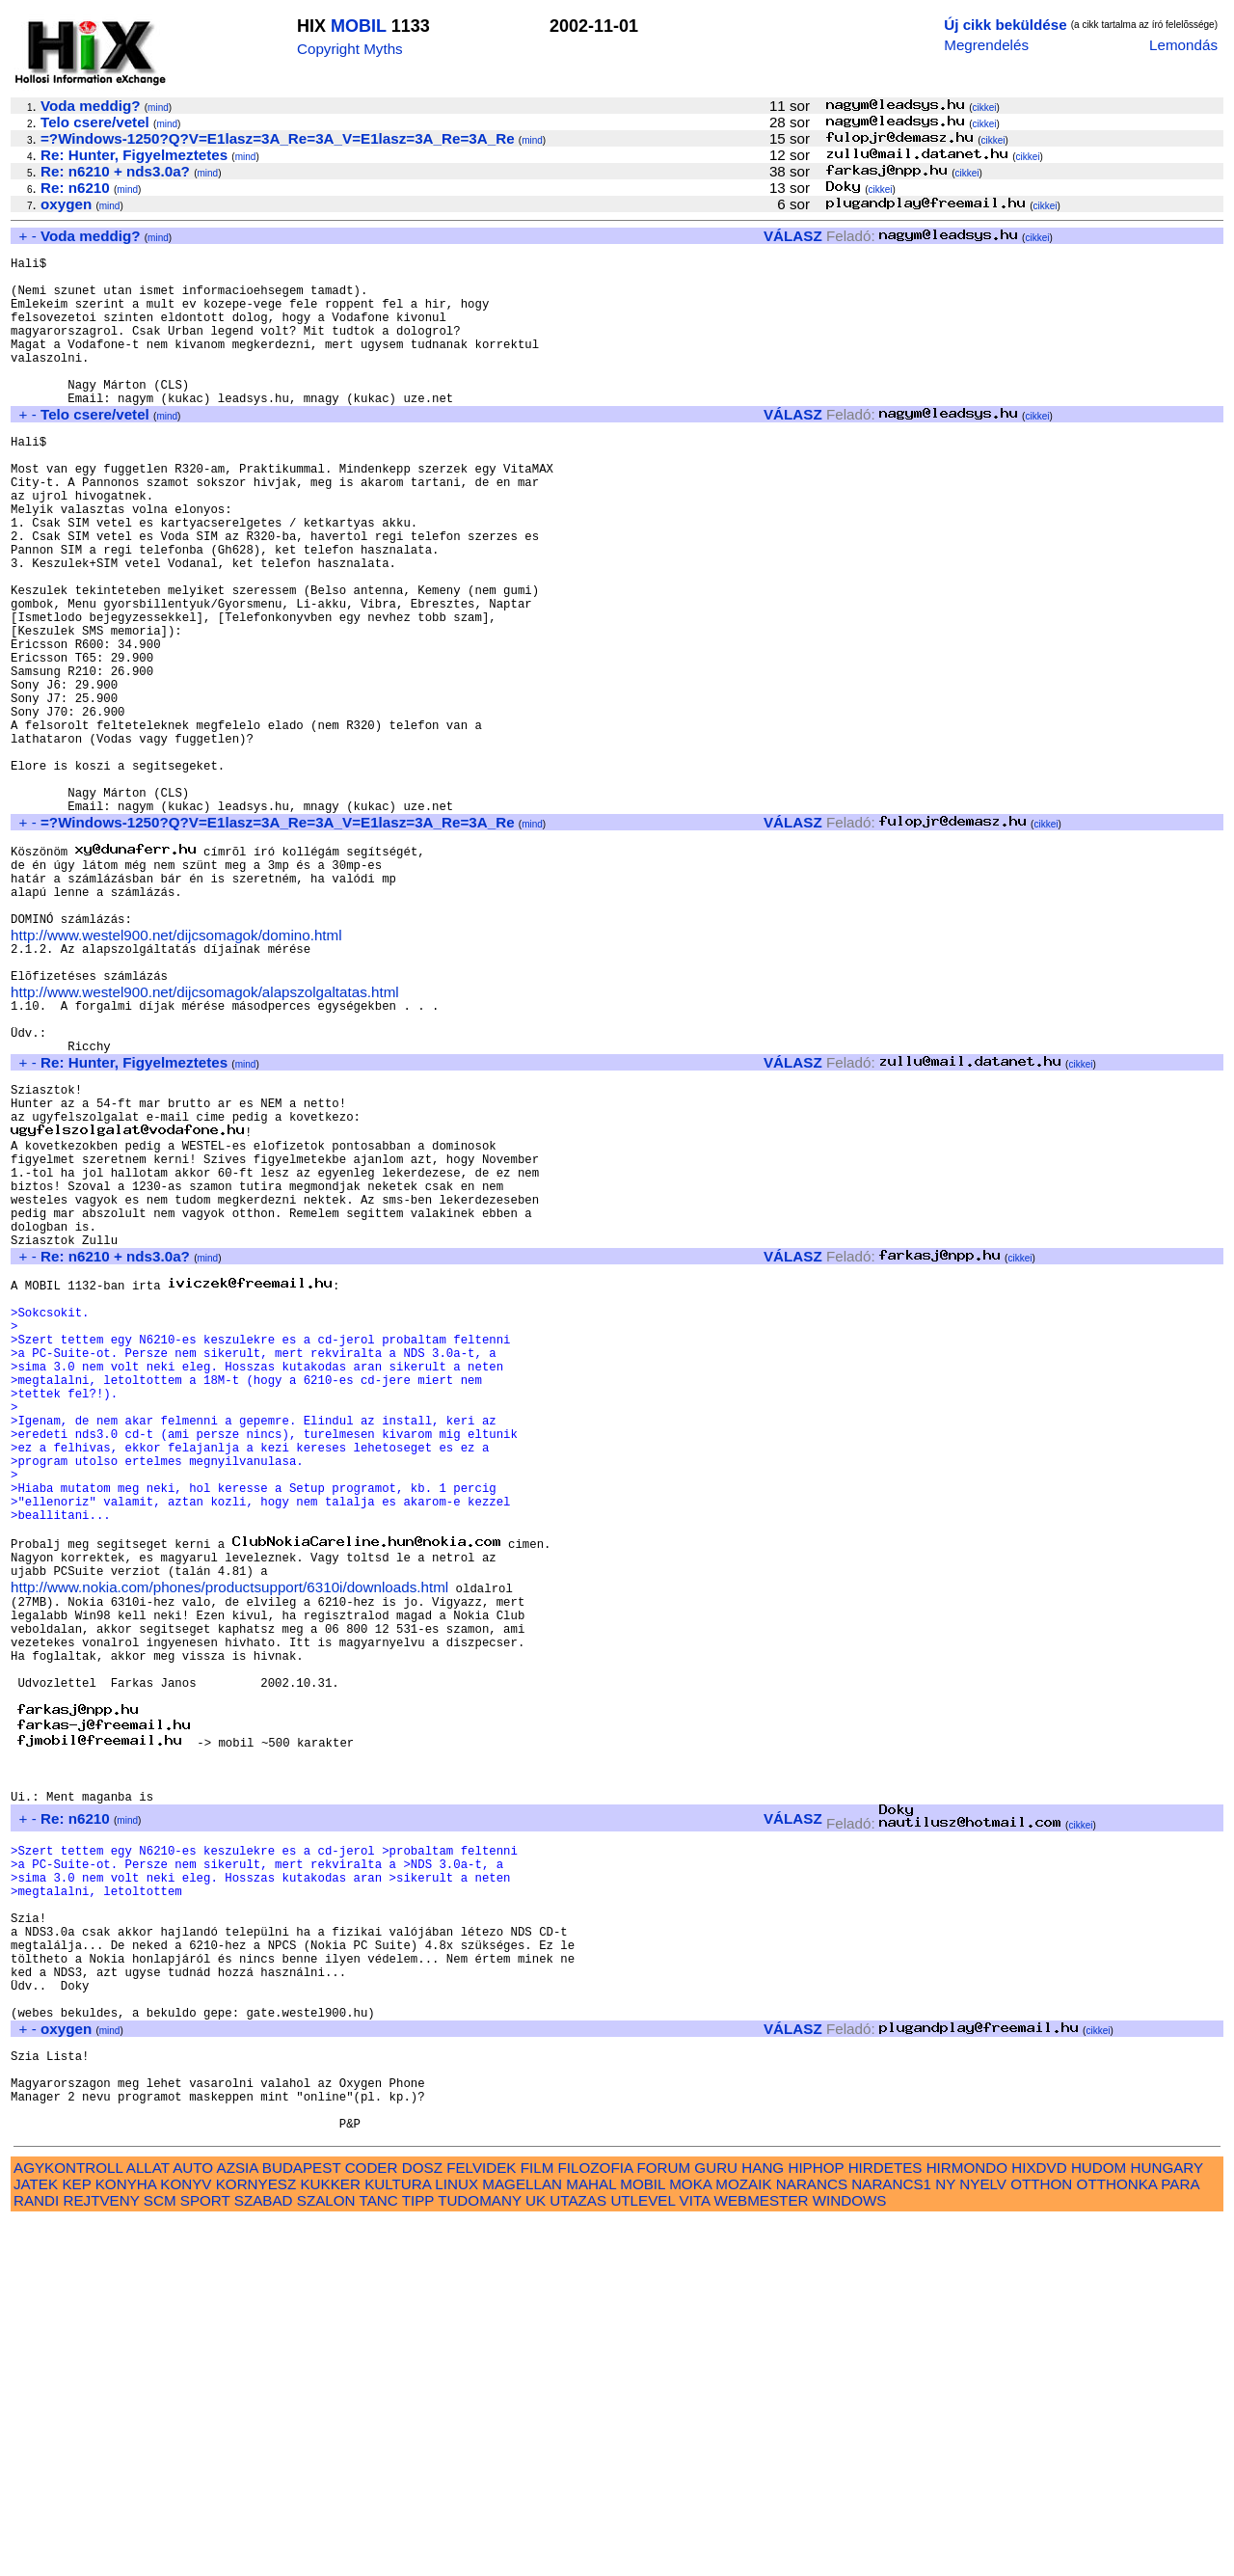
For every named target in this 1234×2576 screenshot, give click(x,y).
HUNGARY (1167, 2521)
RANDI (36, 2554)
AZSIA (237, 2521)
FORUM (663, 2521)
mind (158, 107)
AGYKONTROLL (67, 2521)
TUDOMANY (480, 2554)
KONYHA (125, 2538)
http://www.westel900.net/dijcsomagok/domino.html (176, 1072)
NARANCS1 (891, 2538)
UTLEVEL (642, 2554)
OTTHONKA (1117, 2538)
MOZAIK (743, 2538)
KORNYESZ (256, 2538)
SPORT (205, 2554)
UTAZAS (578, 2554)
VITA (695, 2554)
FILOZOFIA (595, 2521)
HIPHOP (816, 2521)
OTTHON (1041, 2538)
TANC (379, 2554)
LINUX (456, 2538)
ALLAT (148, 2521)
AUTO (193, 2521)
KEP (76, 2538)
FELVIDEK (481, 2521)
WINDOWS (850, 2554)
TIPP (418, 2554)
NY (945, 2538)
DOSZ (422, 2521)
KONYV (185, 2538)
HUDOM (1098, 2521)
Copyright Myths (350, 49)
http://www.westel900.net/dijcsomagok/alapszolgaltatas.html (205, 1137)
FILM (537, 2521)
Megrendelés (986, 45)
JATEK (35, 2538)
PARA (1179, 2538)
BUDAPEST (301, 2521)
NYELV (982, 2538)
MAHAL (591, 2538)
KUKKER (330, 2538)
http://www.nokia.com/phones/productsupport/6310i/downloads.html (229, 1842)
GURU (716, 2521)
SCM (160, 2554)
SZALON (326, 2554)
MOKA (690, 2538)
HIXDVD (1038, 2521)
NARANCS (811, 2538)
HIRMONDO (966, 2521)
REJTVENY (102, 2554)
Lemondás (1183, 45)
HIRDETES (885, 2521)
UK (535, 2554)
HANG (762, 2521)
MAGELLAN (522, 2538)
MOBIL (359, 26)
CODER (371, 2521)
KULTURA (397, 2538)
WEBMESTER (761, 2554)
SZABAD (263, 2554)
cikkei (985, 107)
